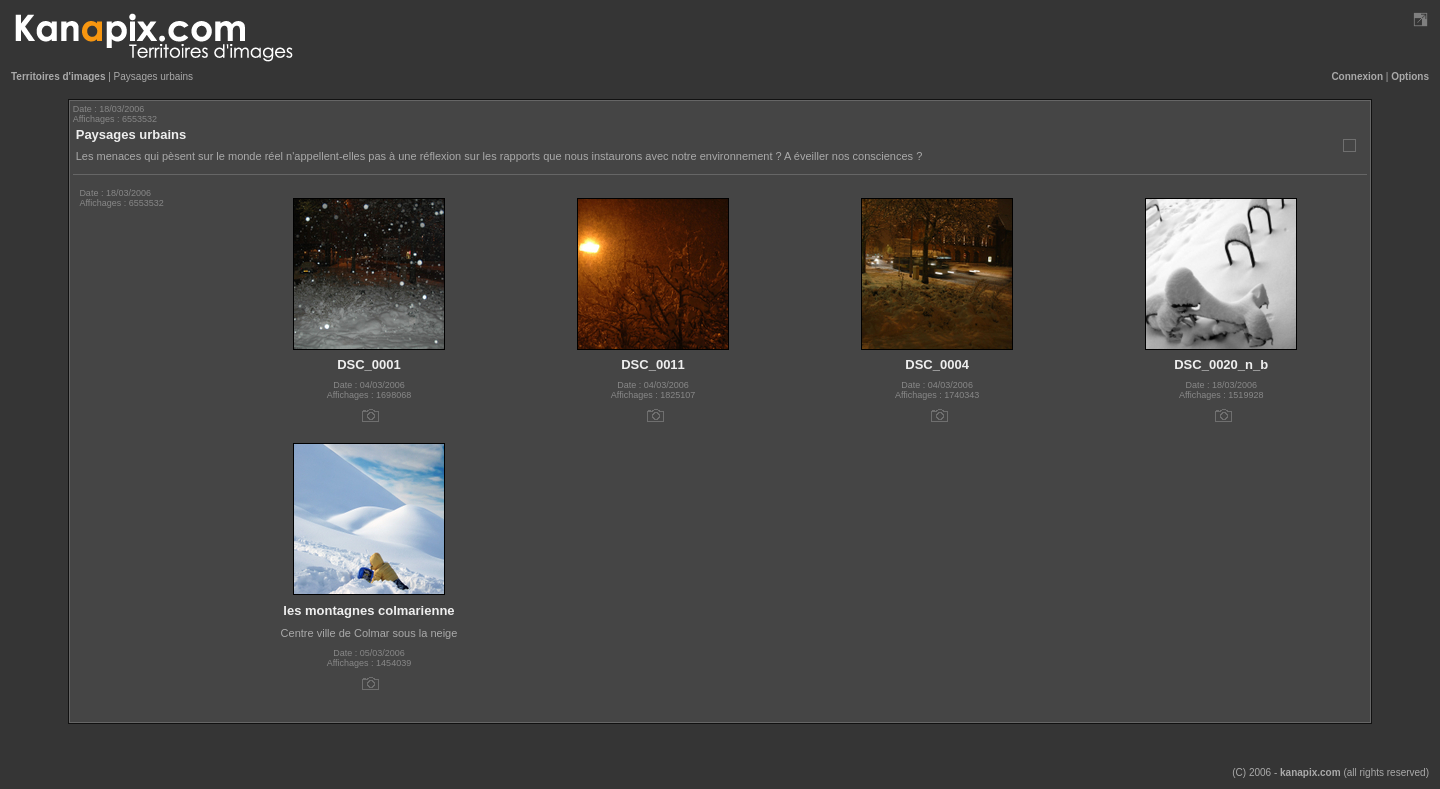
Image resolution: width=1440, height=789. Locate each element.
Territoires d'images (58, 76)
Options (1410, 76)
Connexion (1357, 76)
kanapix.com (1310, 772)
